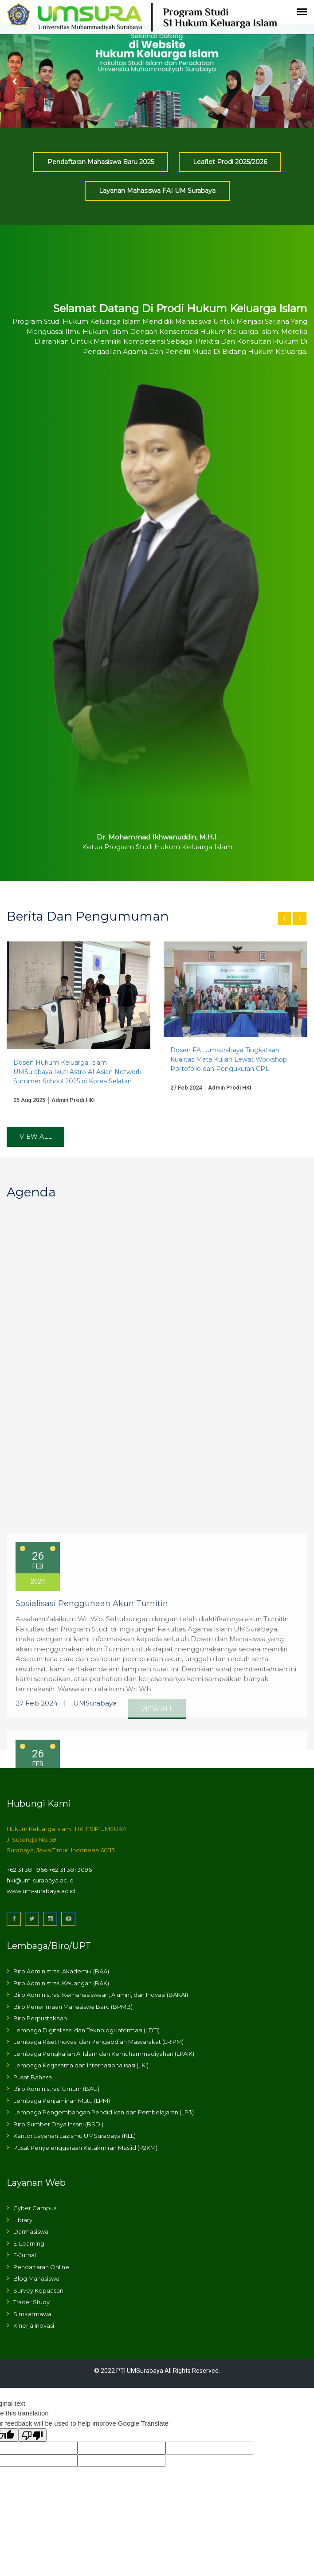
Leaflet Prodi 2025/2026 (230, 162)
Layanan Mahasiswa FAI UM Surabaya (157, 191)
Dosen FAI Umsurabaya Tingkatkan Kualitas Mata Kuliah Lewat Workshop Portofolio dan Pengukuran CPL (228, 1059)
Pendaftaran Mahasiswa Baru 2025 (100, 162)
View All (36, 1137)
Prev (15, 82)
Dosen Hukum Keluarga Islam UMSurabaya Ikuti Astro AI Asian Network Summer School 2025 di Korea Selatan (77, 1072)
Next (299, 82)
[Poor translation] (32, 2435)
